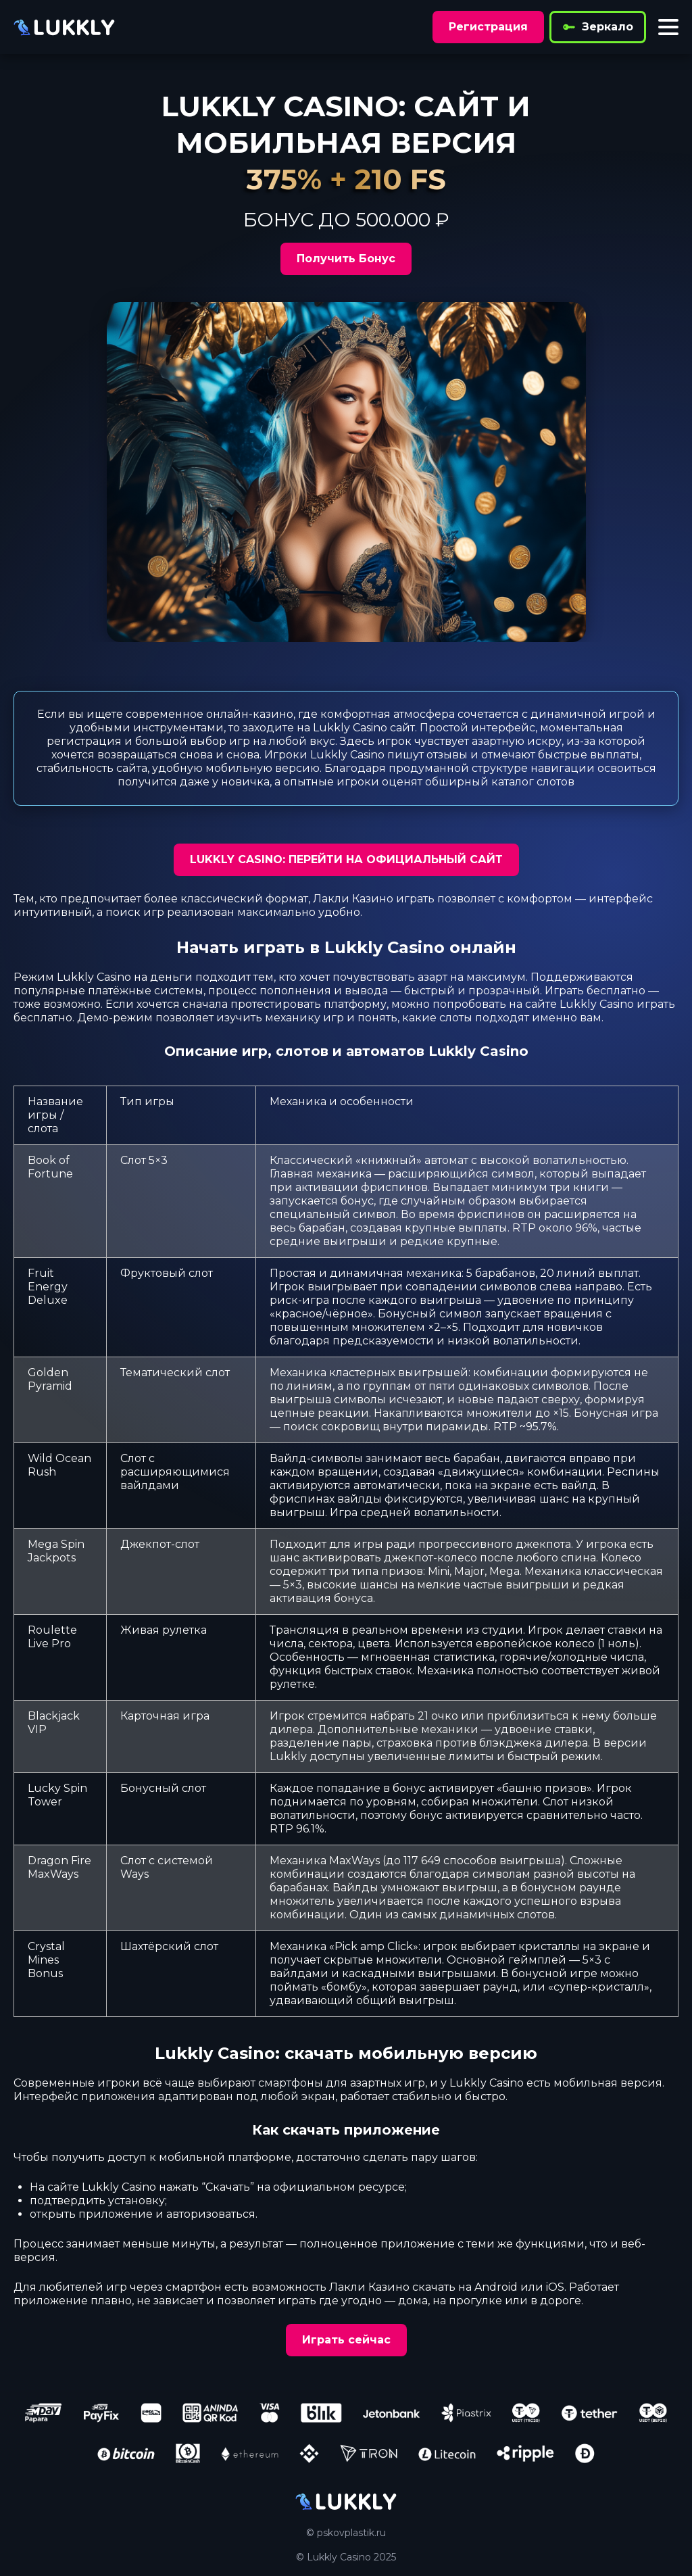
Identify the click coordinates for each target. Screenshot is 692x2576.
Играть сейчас (346, 2339)
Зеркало (597, 27)
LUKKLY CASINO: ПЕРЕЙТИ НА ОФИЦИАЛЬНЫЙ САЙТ (346, 859)
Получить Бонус (346, 258)
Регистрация (488, 26)
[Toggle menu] (668, 27)
